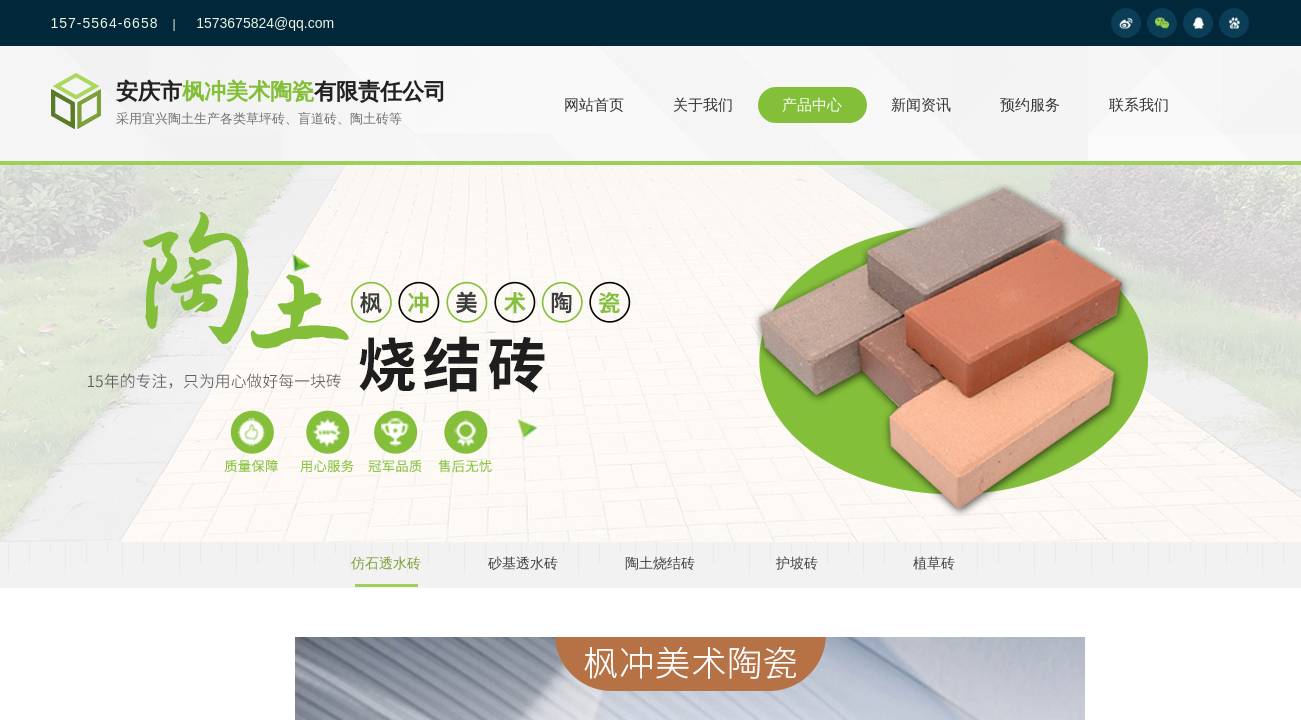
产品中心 (812, 105)
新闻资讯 (921, 105)
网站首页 (594, 105)
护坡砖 (797, 563)
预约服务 (1030, 105)
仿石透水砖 (386, 563)
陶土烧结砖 (660, 563)
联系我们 (1139, 105)
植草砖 (934, 563)
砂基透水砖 (523, 563)
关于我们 (703, 105)
